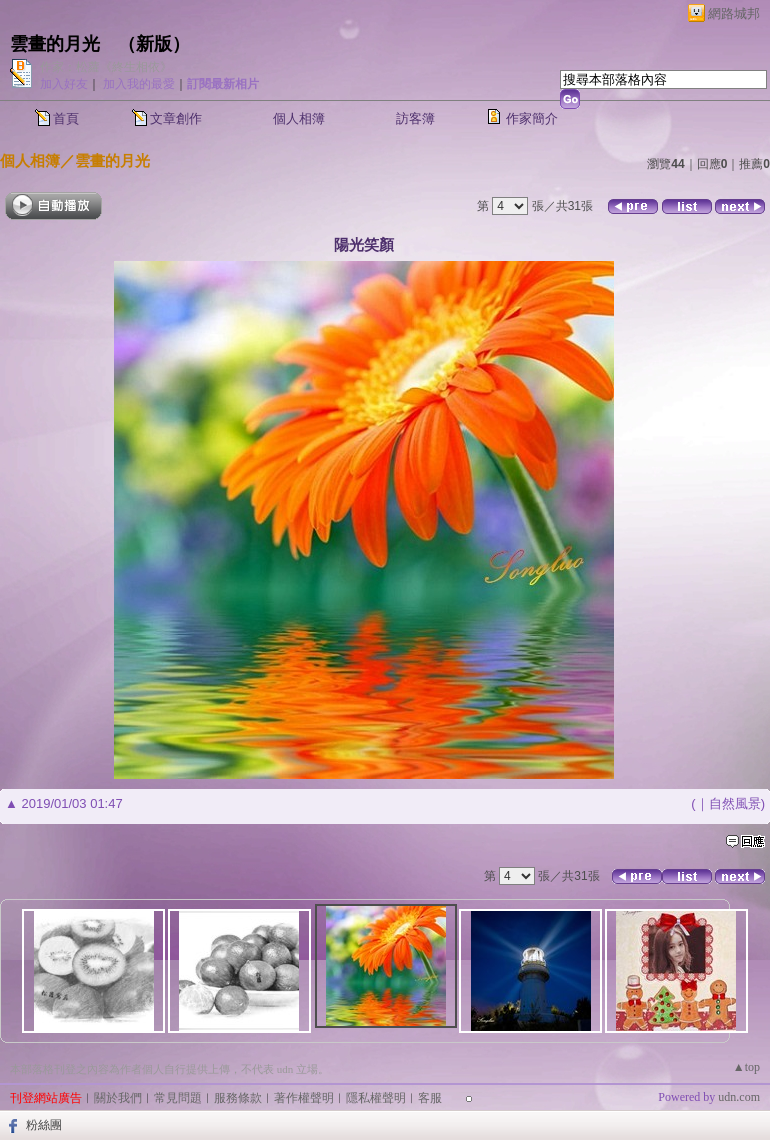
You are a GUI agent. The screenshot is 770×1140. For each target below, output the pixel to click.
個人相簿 (299, 118)
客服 (430, 1098)
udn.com (739, 1097)
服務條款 (238, 1098)
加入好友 (64, 84)
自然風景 (735, 803)
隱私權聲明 (376, 1098)
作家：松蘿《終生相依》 (106, 67)
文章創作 (176, 118)
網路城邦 (734, 13)
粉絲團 (44, 1125)
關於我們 (118, 1098)
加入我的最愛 (139, 84)
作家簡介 (532, 118)
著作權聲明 (304, 1098)
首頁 (66, 118)
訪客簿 (415, 118)
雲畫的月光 (55, 44)
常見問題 (178, 1098)
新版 (154, 44)
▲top (746, 1067)
